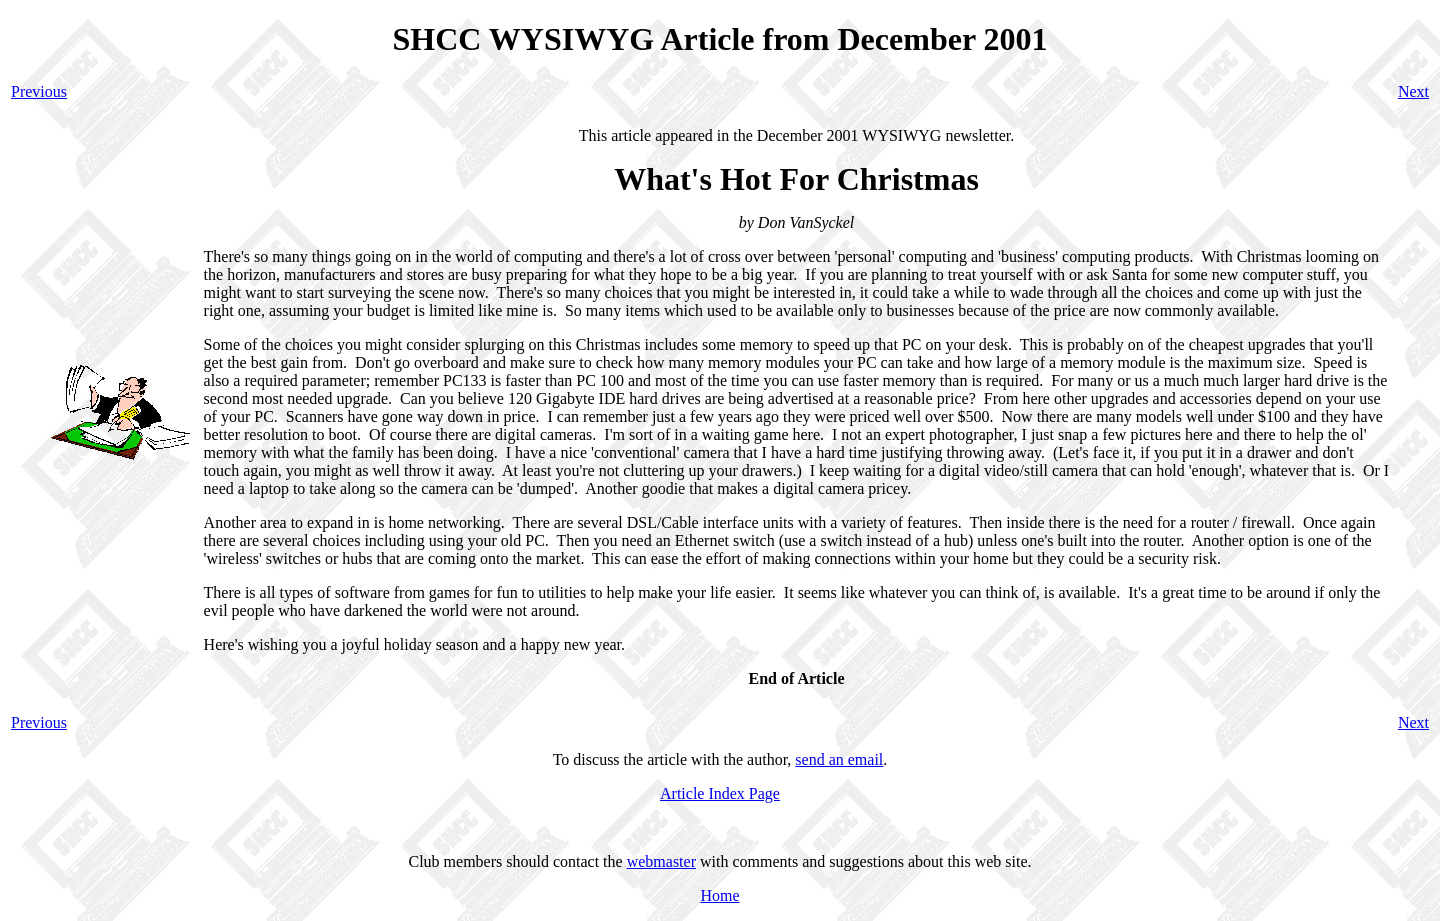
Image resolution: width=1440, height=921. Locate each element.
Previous (39, 91)
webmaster (661, 861)
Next (1413, 91)
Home (719, 895)
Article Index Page (720, 793)
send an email (839, 759)
